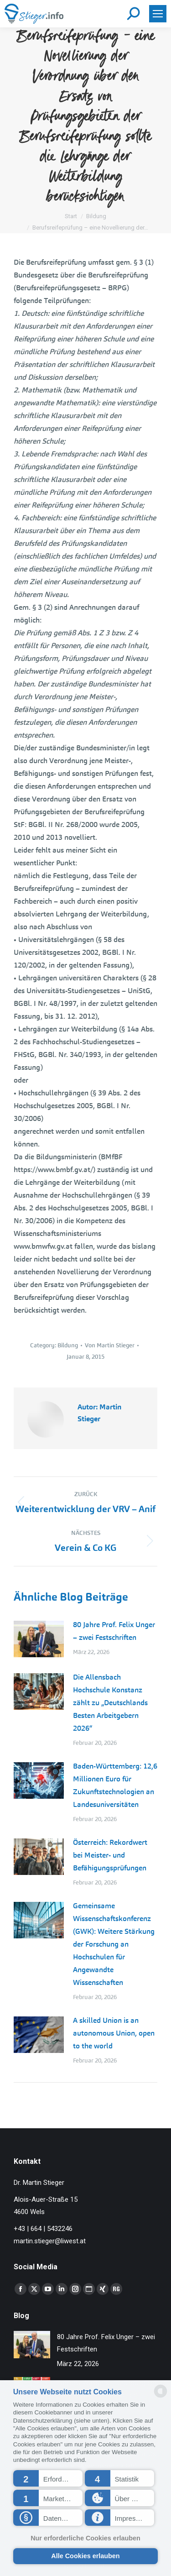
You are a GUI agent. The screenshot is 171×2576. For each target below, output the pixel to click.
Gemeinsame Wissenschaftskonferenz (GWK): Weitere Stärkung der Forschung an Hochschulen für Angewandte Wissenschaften (114, 1944)
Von (110, 1345)
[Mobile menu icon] (157, 13)
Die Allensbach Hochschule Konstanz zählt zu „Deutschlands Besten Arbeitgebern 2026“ (110, 1702)
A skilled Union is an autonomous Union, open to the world (114, 2033)
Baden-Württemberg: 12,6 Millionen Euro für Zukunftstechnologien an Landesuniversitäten (115, 1785)
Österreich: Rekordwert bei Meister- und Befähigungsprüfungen (110, 1855)
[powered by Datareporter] (160, 2396)
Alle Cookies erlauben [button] (85, 2556)
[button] (48, 2478)
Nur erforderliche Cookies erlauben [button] (85, 2538)
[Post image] (39, 1639)
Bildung (67, 1345)
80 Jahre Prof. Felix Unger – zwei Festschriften (114, 1631)
